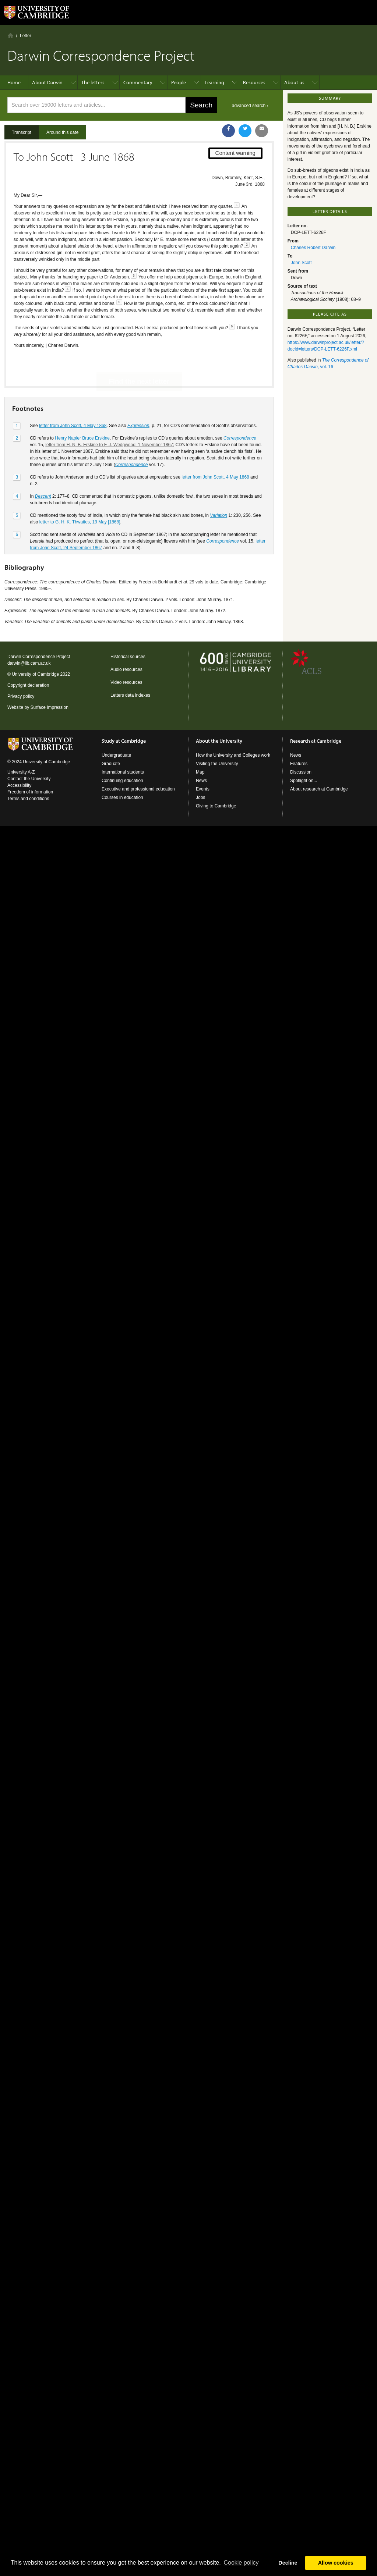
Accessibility (19, 785)
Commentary (137, 82)
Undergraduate (116, 755)
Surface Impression (49, 707)
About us (294, 82)
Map (200, 772)
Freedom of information (30, 792)
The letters (93, 82)
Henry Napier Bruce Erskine (82, 412)
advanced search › (250, 105)
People (178, 82)
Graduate (111, 763)
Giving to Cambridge (216, 806)
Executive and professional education (138, 789)
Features (298, 763)
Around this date (62, 132)
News (201, 780)
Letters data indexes (130, 695)
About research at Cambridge (319, 789)
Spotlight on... (303, 780)
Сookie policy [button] (240, 2562)
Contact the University (28, 778)
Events (202, 789)
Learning (214, 82)
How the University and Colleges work (233, 755)
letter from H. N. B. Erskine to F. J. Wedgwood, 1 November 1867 (109, 419)
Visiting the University (217, 763)
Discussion (300, 772)
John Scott (301, 262)
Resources (254, 82)
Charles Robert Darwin (313, 247)
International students (123, 772)
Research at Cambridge (315, 741)
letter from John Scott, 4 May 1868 (72, 399)
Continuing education (122, 780)
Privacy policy (20, 696)
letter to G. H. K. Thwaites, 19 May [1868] (79, 496)
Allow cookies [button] (335, 2563)
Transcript (21, 132)
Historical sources (127, 656)
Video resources (126, 682)
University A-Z (21, 772)
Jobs (200, 797)
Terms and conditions (28, 798)
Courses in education (122, 797)
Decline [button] (287, 2563)
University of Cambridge (35, 674)
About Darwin (47, 82)
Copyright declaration (28, 685)
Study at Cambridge (124, 741)
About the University (219, 741)
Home (10, 35)
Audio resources (126, 669)
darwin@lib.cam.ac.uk (29, 663)
